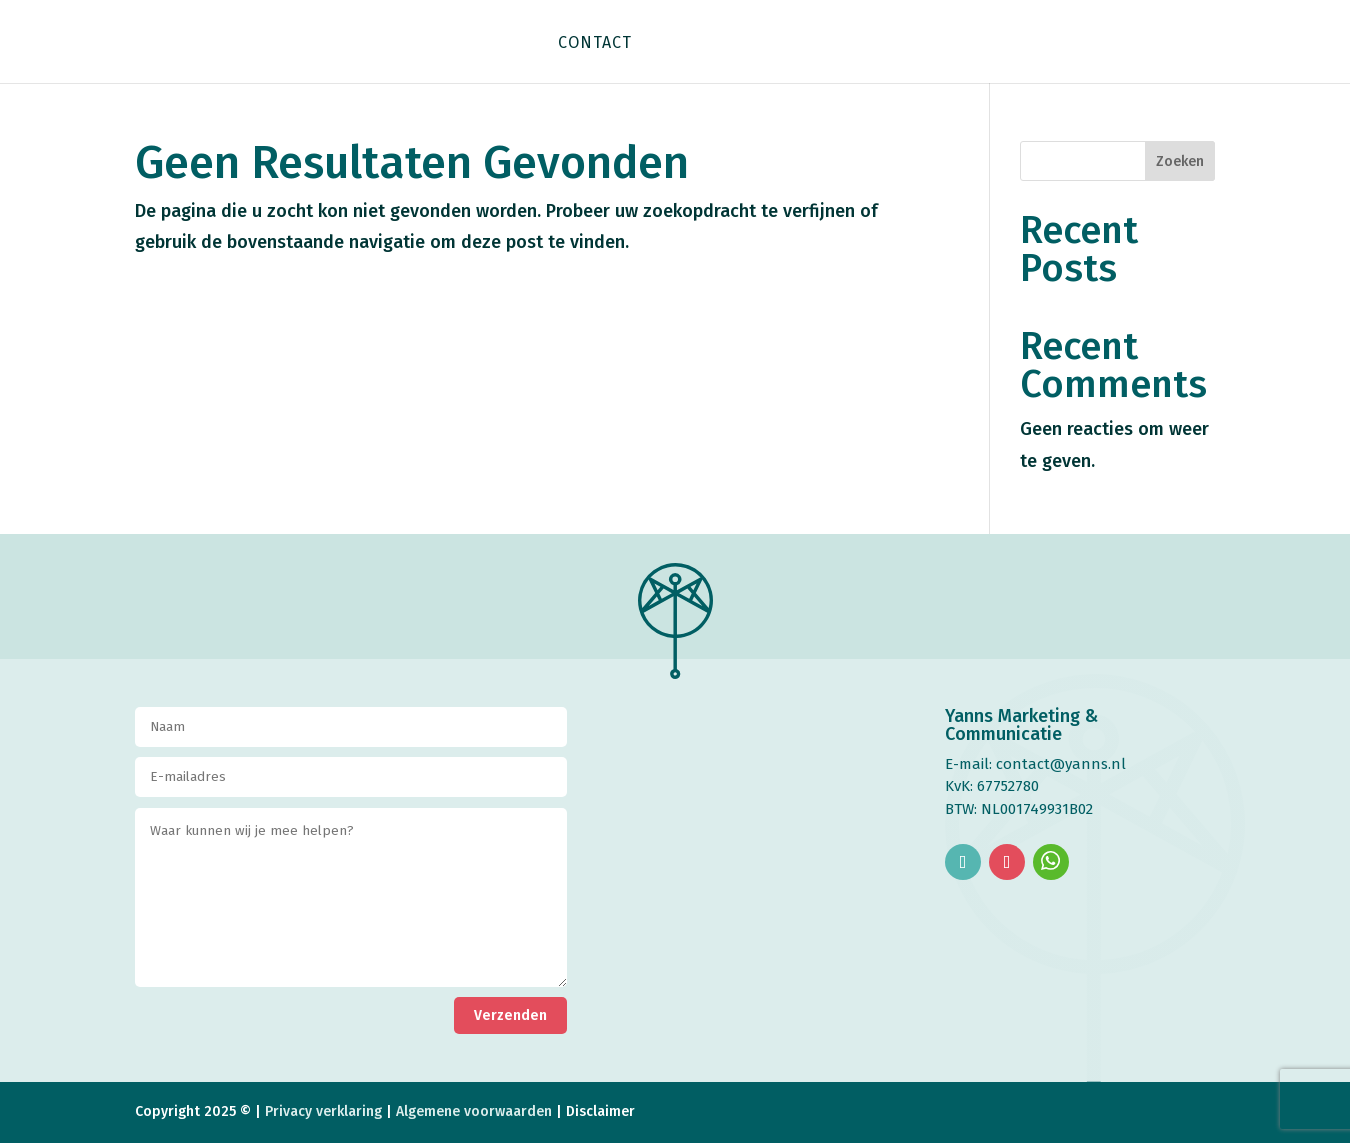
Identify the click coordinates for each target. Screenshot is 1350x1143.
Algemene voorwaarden (476, 1111)
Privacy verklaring (323, 1111)
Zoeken (1180, 161)
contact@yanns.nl (1061, 764)
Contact (595, 44)
